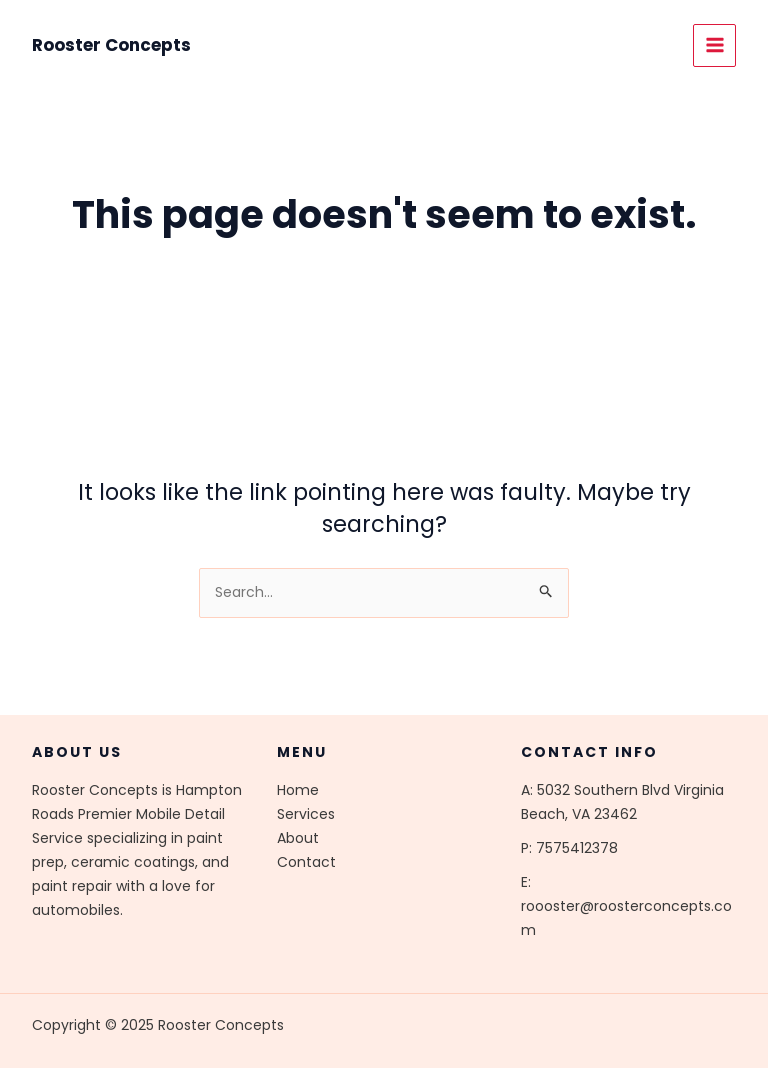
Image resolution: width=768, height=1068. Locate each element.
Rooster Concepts (111, 45)
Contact (306, 862)
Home (298, 790)
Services (306, 814)
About (298, 838)
